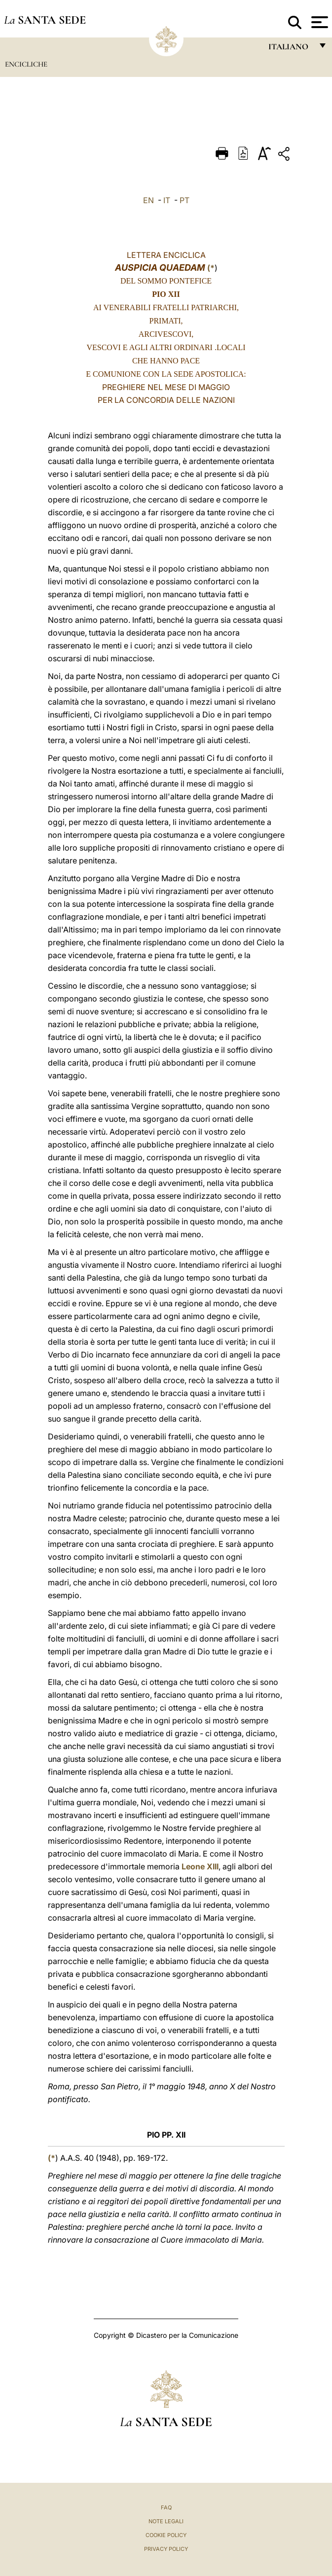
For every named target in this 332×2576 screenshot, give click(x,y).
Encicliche (26, 64)
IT (166, 200)
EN (148, 200)
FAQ (166, 2507)
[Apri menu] (318, 22)
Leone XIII (200, 1866)
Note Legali (166, 2521)
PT (184, 200)
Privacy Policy (166, 2548)
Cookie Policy (166, 2535)
